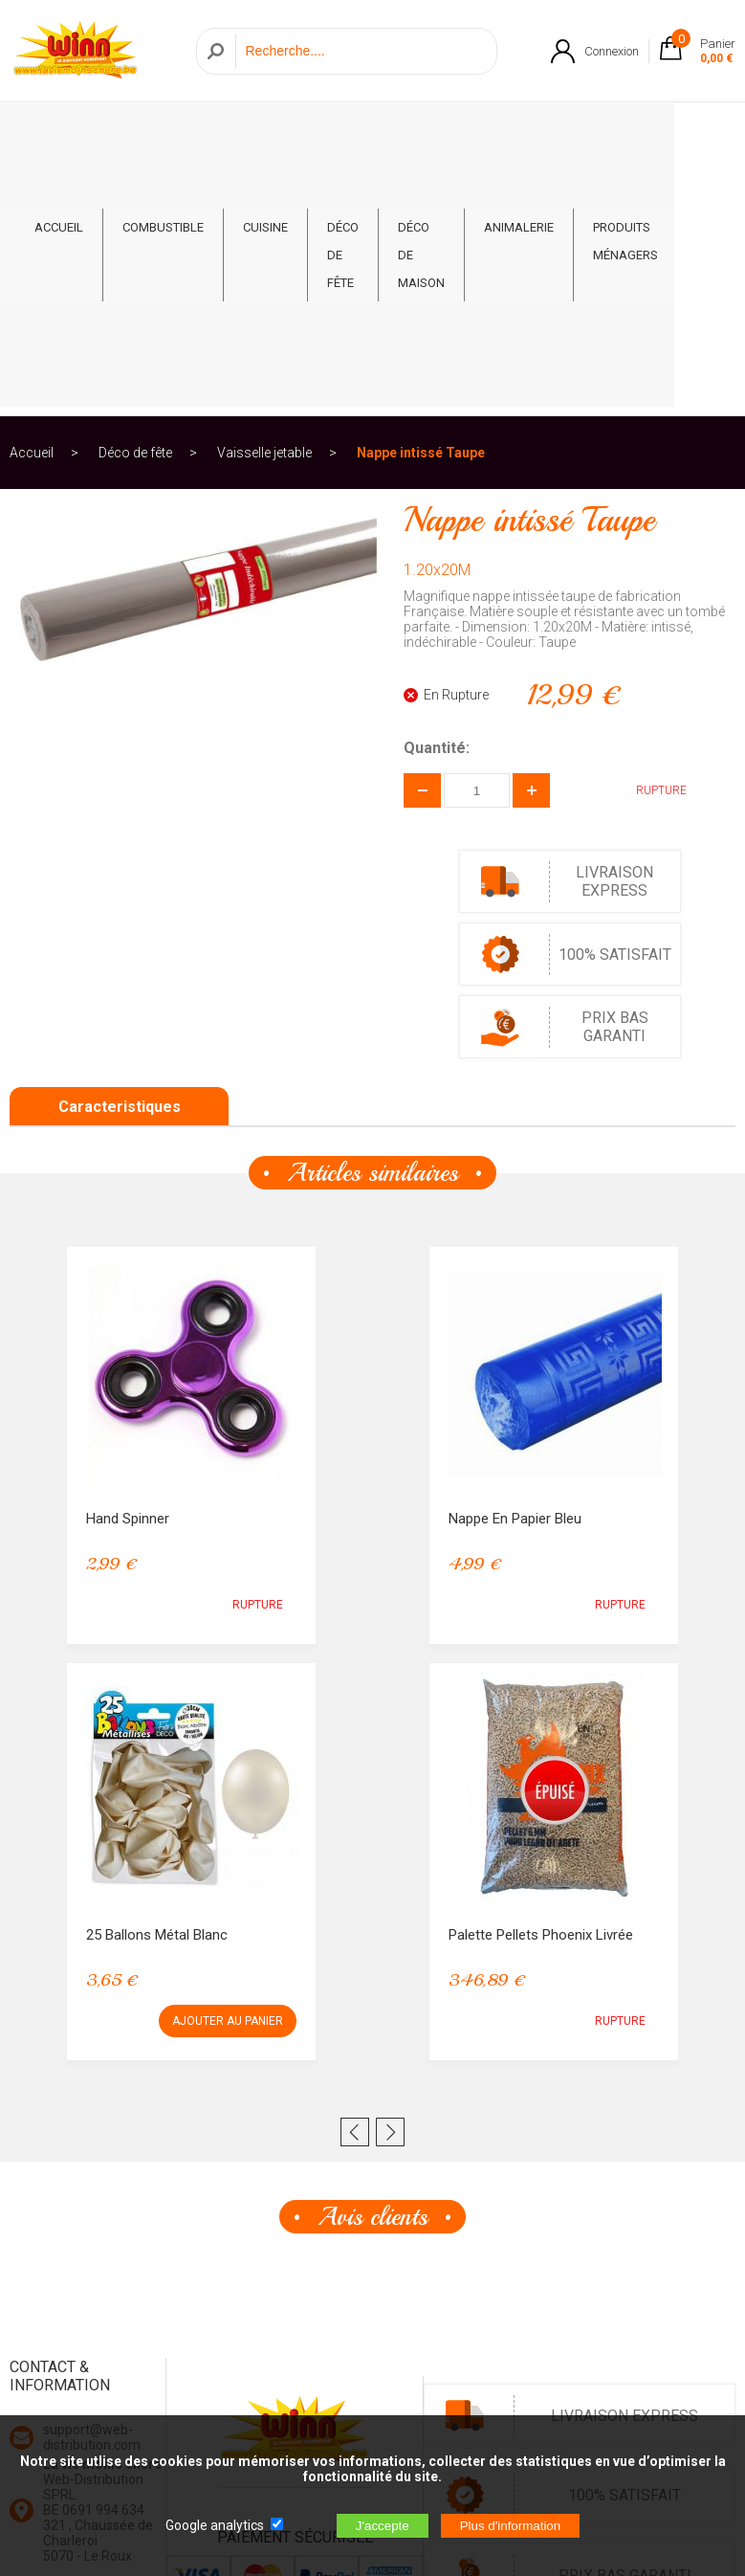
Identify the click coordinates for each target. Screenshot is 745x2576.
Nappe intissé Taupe (421, 204)
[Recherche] (361, 51)
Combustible (163, 121)
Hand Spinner (127, 1270)
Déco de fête (343, 149)
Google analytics (214, 2525)
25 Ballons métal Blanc (157, 1687)
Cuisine (265, 121)
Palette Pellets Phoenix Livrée (541, 1687)
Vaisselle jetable (264, 204)
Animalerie (519, 121)
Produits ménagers (625, 135)
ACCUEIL (58, 121)
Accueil (32, 204)
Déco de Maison (421, 149)
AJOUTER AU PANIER (227, 1773)
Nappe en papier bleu (515, 1270)
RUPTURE (647, 542)
